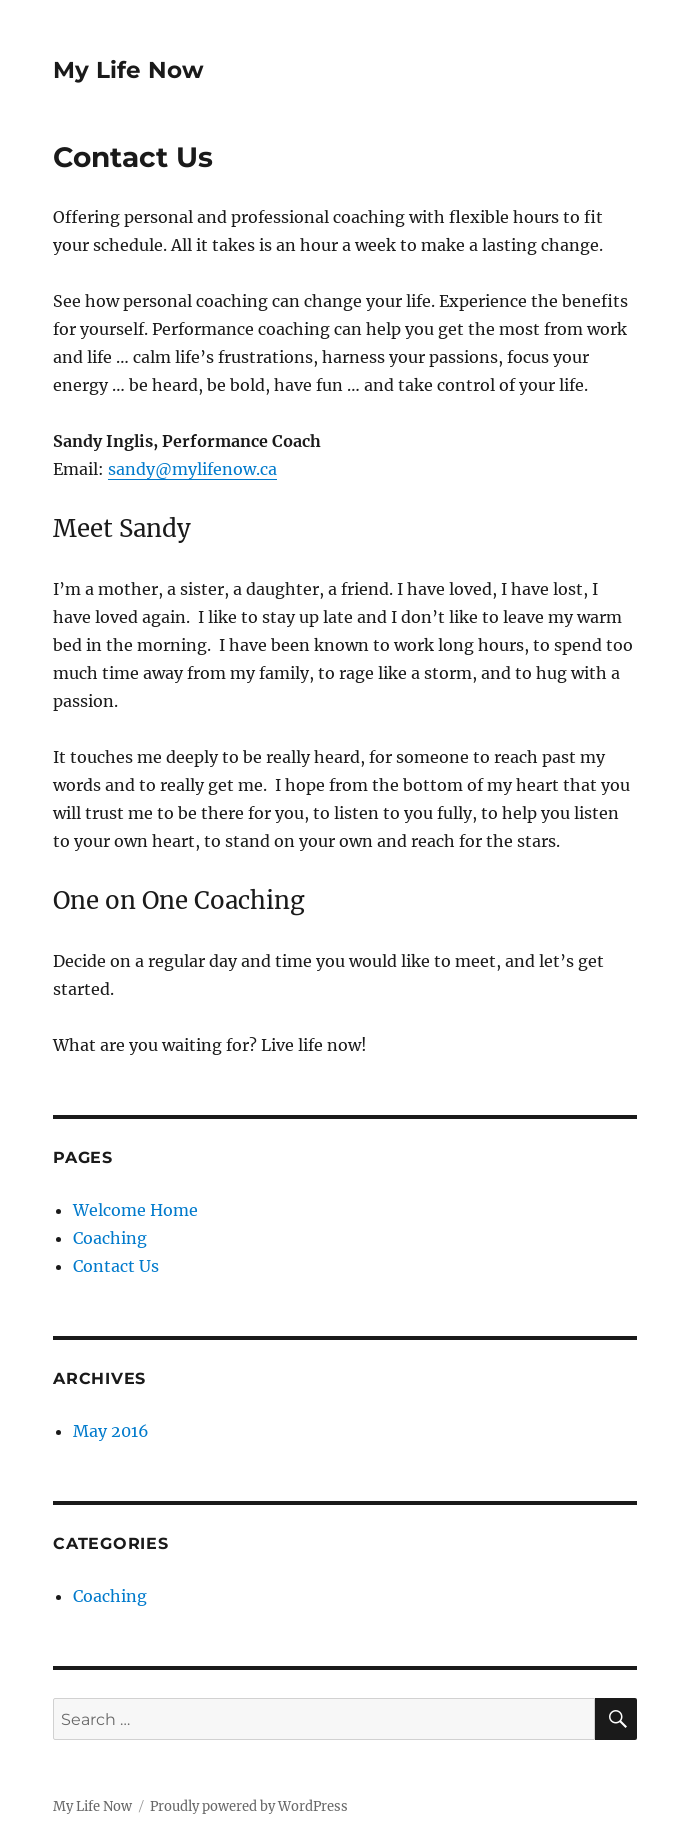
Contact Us (116, 1266)
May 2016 (111, 1431)
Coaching (110, 1238)
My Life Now (128, 70)
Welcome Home (135, 1210)
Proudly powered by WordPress (249, 1806)
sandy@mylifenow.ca (192, 469)
